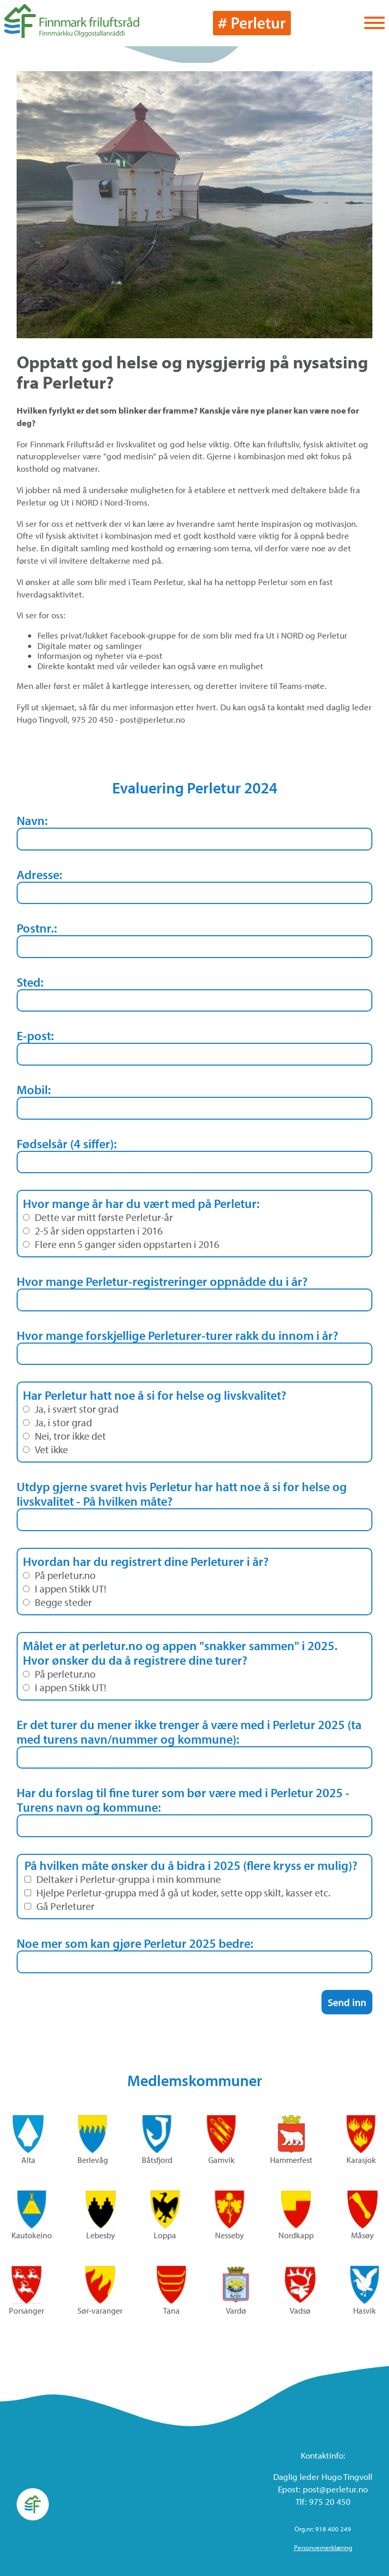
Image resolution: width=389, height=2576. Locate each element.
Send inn (347, 2002)
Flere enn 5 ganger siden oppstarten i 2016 (121, 1244)
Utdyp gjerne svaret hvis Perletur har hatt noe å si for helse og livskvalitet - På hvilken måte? (182, 1494)
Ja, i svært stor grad (70, 1409)
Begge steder (57, 1602)
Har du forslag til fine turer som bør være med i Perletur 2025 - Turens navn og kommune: (183, 1800)
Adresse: (39, 874)
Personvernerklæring (323, 2547)
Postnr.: (37, 928)
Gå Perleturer (59, 1906)
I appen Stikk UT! (64, 1589)
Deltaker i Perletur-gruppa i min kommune (122, 1879)
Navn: (32, 820)
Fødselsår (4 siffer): (67, 1143)
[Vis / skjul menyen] (374, 24)
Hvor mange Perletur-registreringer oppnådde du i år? (162, 1281)
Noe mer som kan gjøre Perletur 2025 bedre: (135, 1943)
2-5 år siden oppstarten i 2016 (93, 1231)
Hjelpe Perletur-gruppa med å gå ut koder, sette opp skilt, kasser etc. (177, 1893)
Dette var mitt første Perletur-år (98, 1217)
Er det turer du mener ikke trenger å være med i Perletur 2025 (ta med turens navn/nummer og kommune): (189, 1732)
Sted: (30, 982)
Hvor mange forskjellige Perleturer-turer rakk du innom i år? (177, 1335)
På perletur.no (59, 1575)
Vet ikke (45, 1449)
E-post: (35, 1035)
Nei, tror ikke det (64, 1436)
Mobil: (34, 1089)
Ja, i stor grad (57, 1422)
